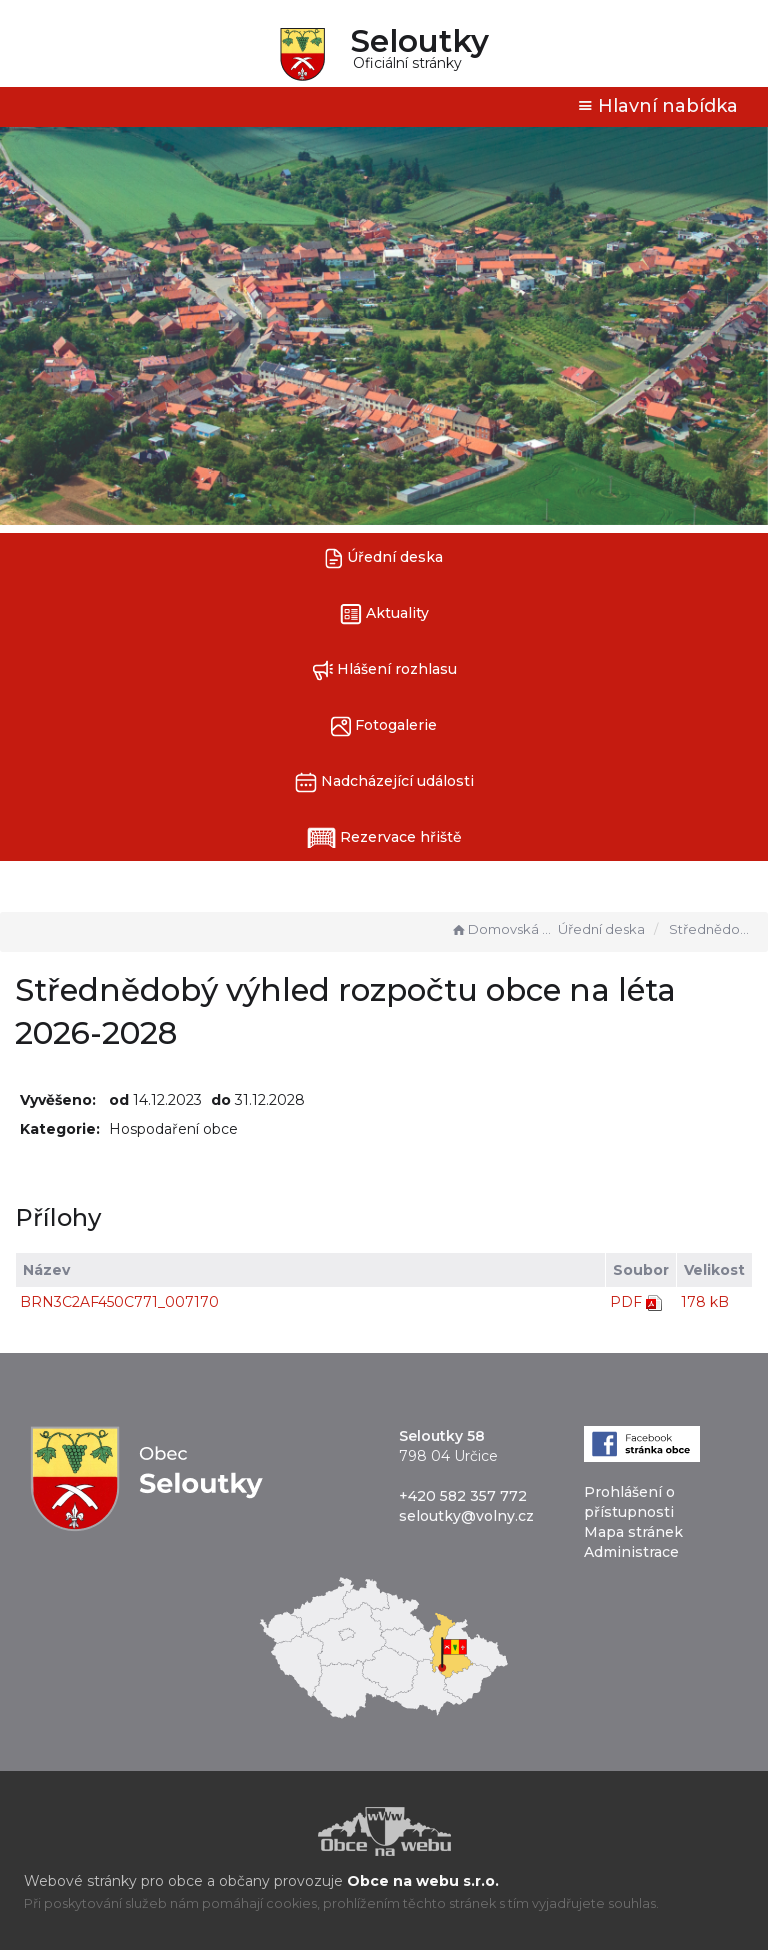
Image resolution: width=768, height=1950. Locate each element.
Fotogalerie (384, 726)
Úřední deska (384, 558)
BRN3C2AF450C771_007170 (119, 1302)
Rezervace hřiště (384, 838)
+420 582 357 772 (463, 1496)
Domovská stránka (502, 929)
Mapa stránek (633, 1532)
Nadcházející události (384, 782)
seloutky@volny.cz (466, 1516)
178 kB (705, 1302)
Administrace (631, 1552)
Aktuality (384, 614)
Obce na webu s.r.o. (423, 1881)
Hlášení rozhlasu (384, 670)
